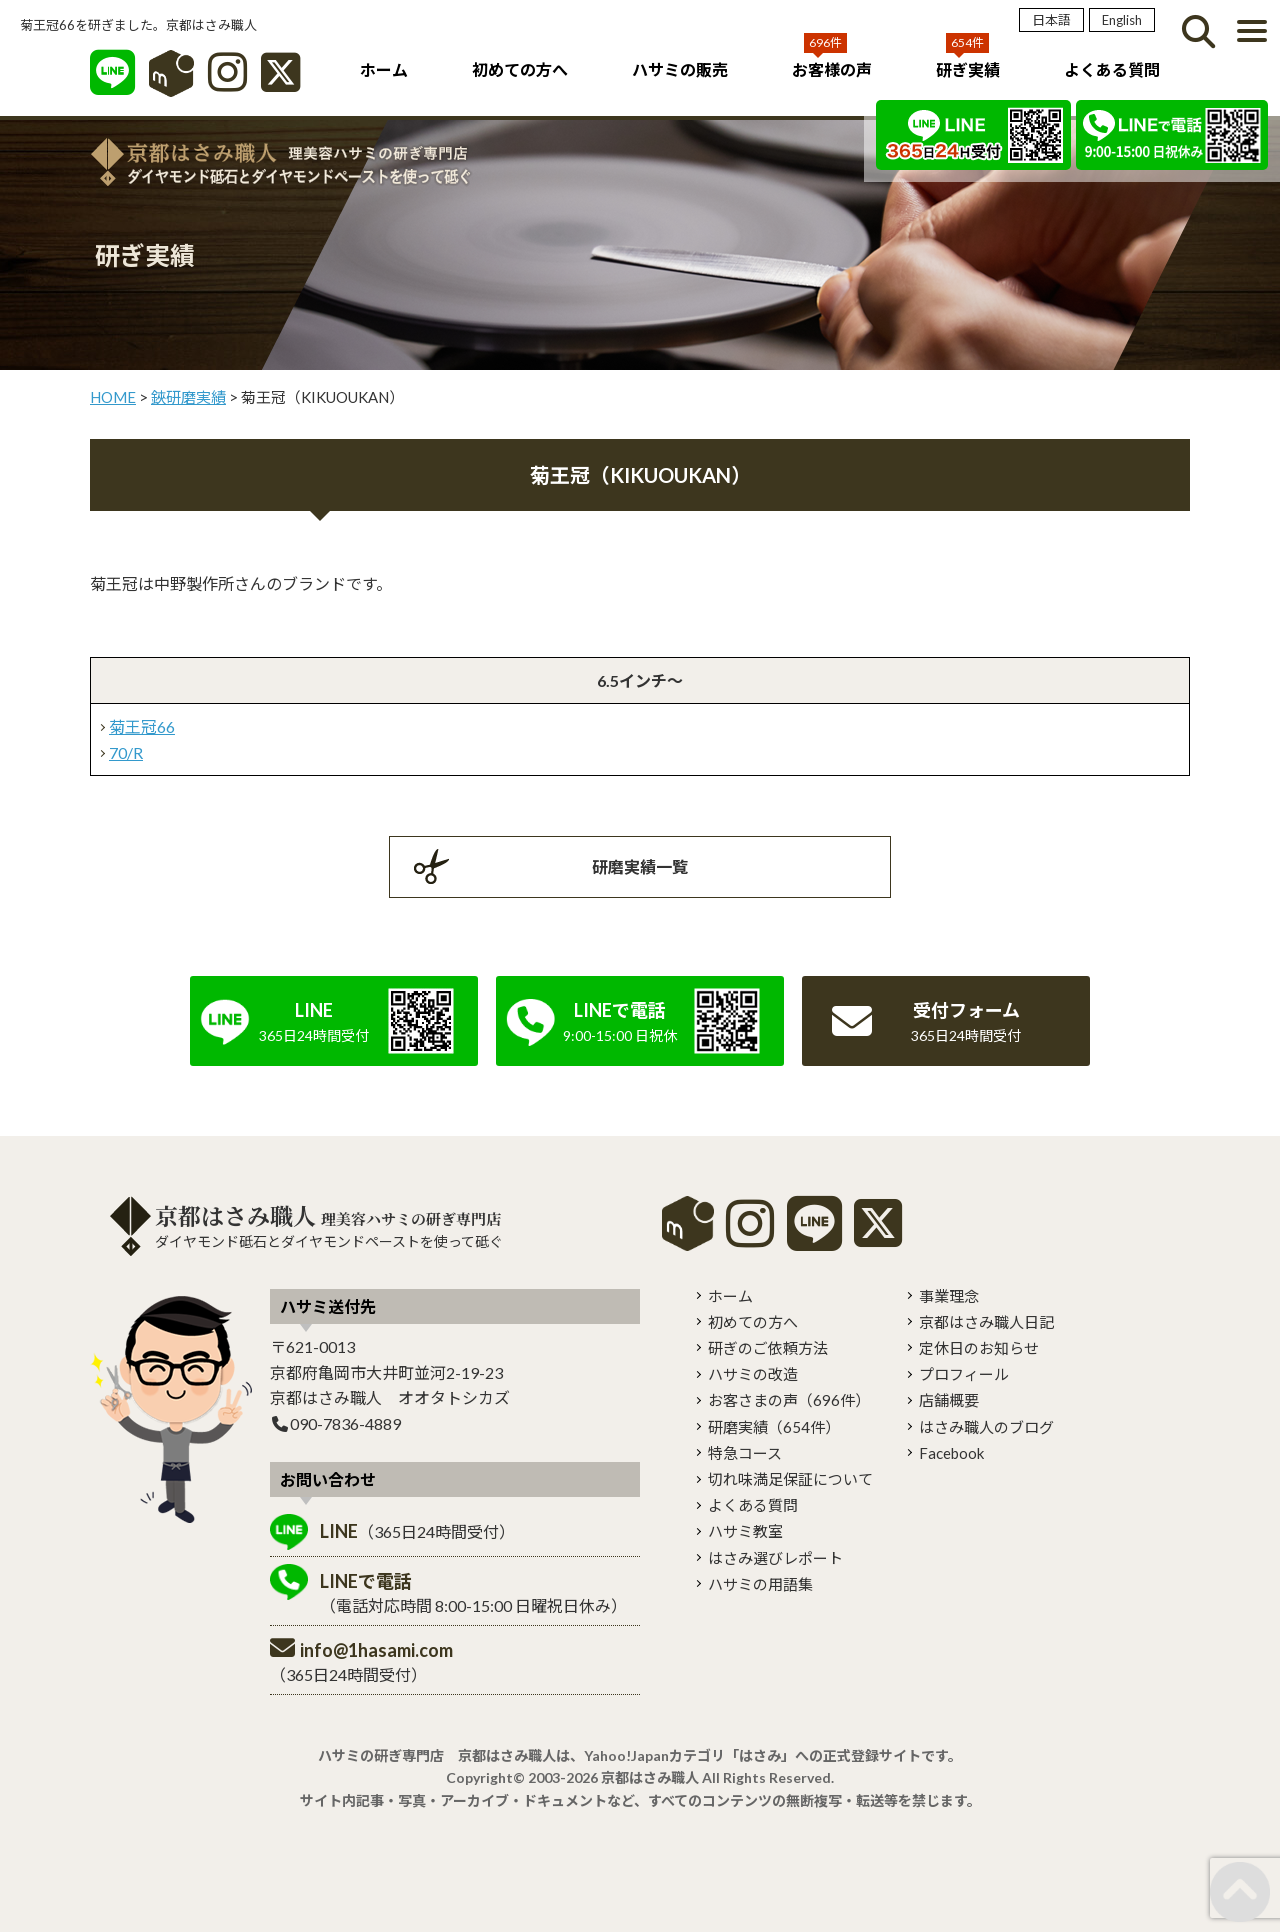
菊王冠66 (142, 726)
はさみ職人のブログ (986, 1427)
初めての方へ (520, 69)
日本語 (1051, 20)
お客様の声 (832, 69)
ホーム (384, 69)
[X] (280, 82)
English (1122, 20)
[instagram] (750, 1237)
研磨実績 (774, 1427)
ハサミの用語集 (760, 1584)
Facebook (951, 1453)
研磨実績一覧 (640, 866)
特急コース (745, 1453)
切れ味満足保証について (790, 1479)
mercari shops (688, 1223)
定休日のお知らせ (979, 1348)
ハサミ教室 (745, 1531)
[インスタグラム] (227, 82)
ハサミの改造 (753, 1374)
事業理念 (949, 1296)
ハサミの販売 (680, 69)
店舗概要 (949, 1400)
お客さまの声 (789, 1400)
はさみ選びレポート (775, 1558)
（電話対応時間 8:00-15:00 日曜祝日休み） (473, 1592)
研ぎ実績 (968, 69)
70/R (126, 752)
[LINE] (112, 82)
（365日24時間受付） (417, 1531)
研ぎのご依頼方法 (768, 1348)
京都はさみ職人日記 (986, 1322)
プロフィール (964, 1374)
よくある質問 (1112, 69)
